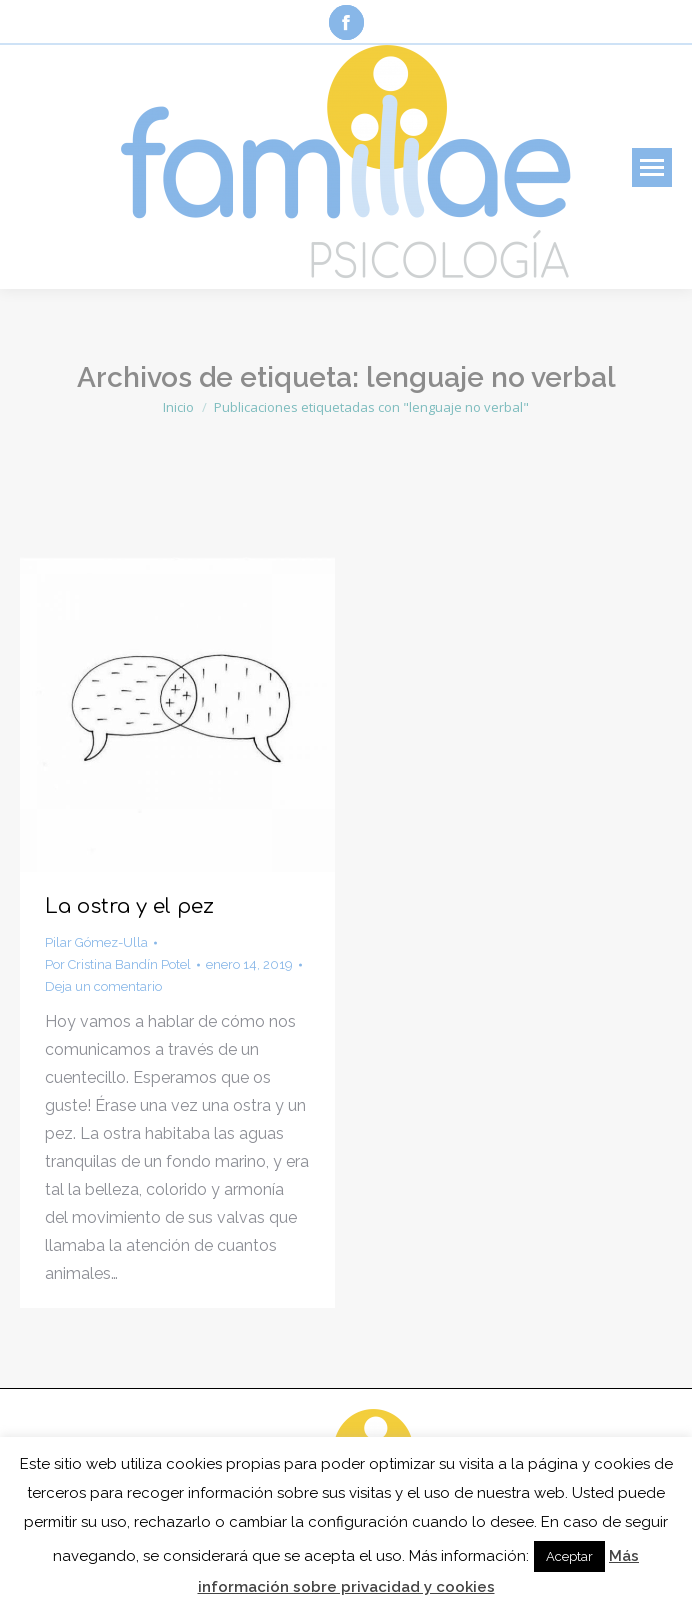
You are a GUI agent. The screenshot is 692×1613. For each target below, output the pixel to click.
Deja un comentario (103, 986)
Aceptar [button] (569, 1556)
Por (118, 964)
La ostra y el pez (129, 906)
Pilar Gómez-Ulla (96, 942)
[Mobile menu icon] (652, 167)
